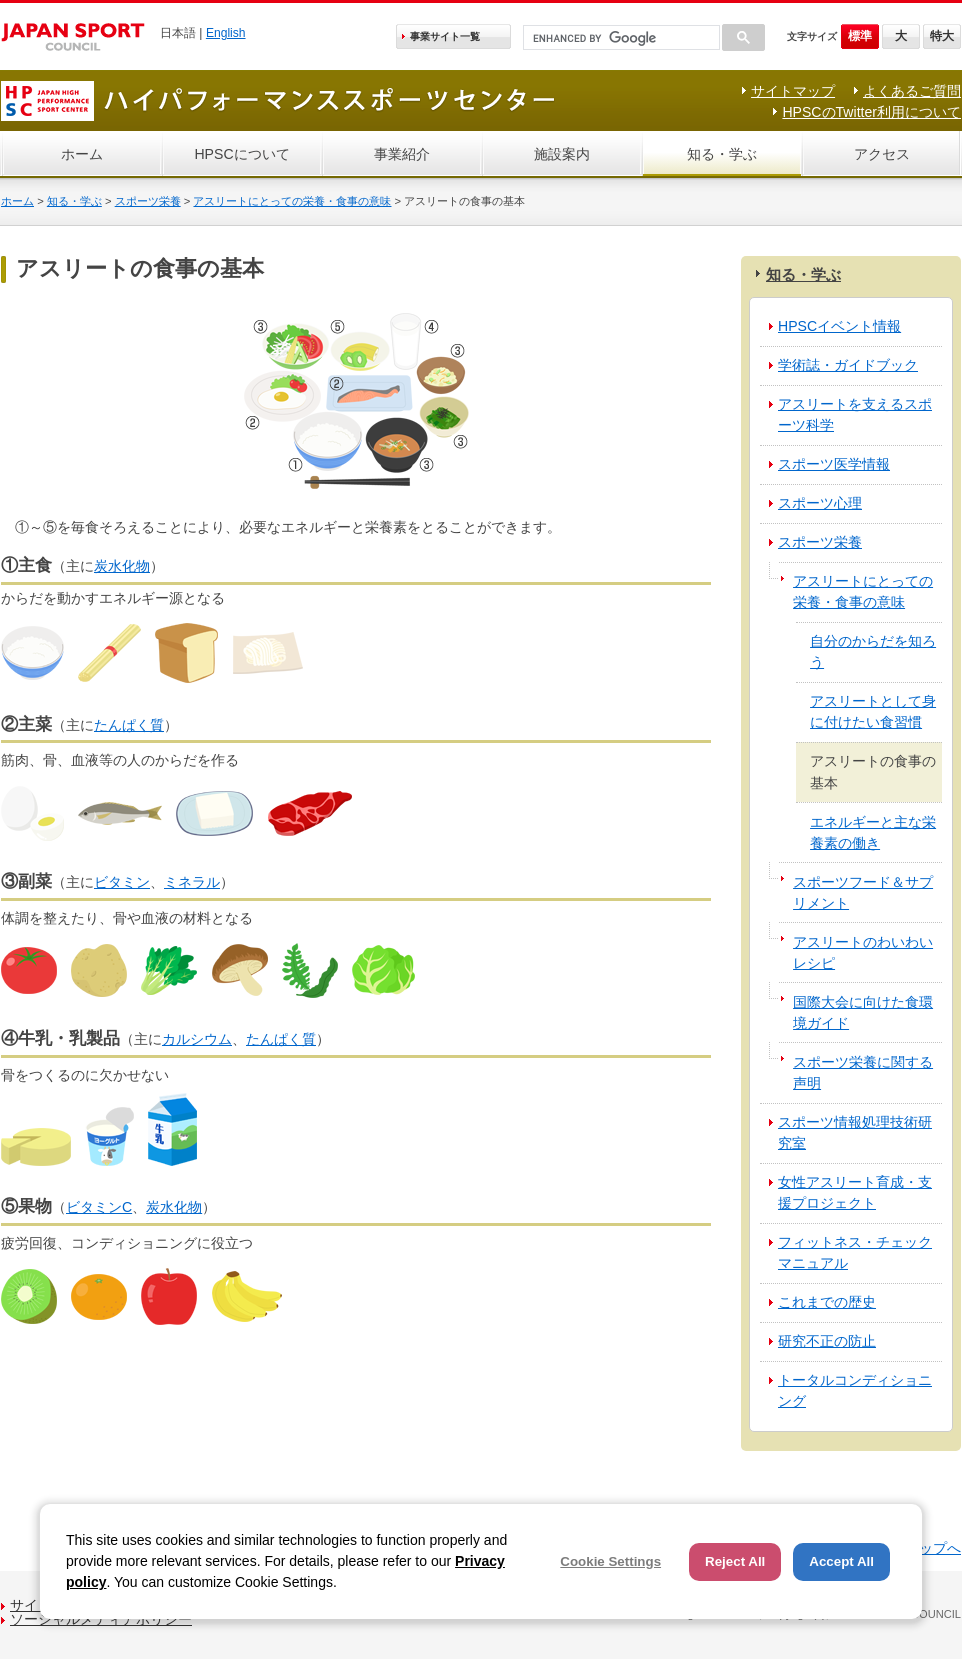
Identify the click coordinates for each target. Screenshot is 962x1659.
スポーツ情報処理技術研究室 (855, 1132)
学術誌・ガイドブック (848, 365)
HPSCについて (241, 154)
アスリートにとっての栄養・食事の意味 (292, 201)
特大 (942, 36)
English (226, 33)
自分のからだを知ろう (873, 651)
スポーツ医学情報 (834, 464)
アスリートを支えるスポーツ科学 (855, 414)
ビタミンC (99, 1207)
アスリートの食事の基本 (873, 771)
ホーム (82, 154)
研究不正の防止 (827, 1341)
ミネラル (192, 882)
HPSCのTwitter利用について (871, 112)
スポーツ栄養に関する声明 (863, 1072)
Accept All (841, 1561)
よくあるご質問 (912, 91)
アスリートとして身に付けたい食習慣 (873, 711)
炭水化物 (122, 566)
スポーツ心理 (820, 503)
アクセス (882, 154)
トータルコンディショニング (855, 1390)
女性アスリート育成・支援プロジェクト (855, 1192)
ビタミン (122, 882)
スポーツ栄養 (148, 201)
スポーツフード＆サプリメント (863, 892)
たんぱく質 (129, 725)
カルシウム (197, 1039)
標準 (860, 36)
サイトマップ (793, 91)
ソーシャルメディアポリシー (101, 1619)
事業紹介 (402, 154)
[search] (619, 38)
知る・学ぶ (722, 154)
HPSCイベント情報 (839, 326)
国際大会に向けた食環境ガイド (863, 1012)
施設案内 (562, 154)
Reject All (735, 1561)
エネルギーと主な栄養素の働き (873, 832)
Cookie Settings (610, 1561)
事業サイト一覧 (445, 36)
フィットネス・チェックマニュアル (855, 1252)
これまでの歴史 (827, 1302)
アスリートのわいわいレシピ (863, 952)
